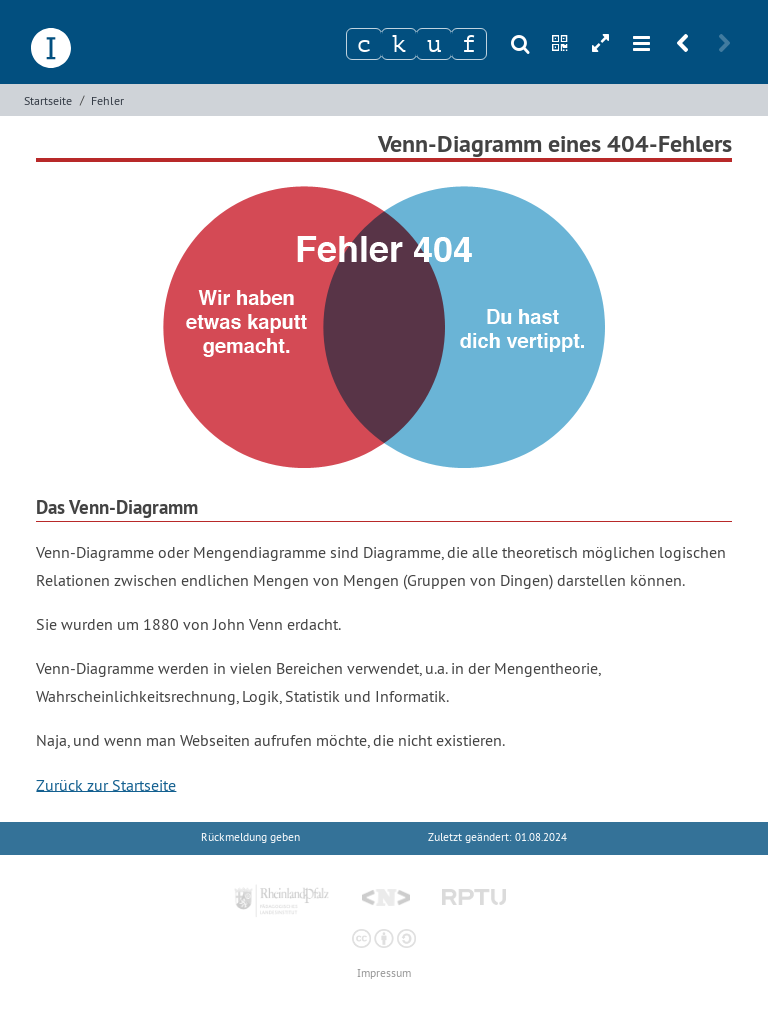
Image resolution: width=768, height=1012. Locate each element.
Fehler (107, 100)
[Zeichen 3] (434, 44)
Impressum (384, 973)
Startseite (48, 100)
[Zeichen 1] (364, 44)
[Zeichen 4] (469, 44)
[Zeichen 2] (399, 44)
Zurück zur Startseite (106, 784)
